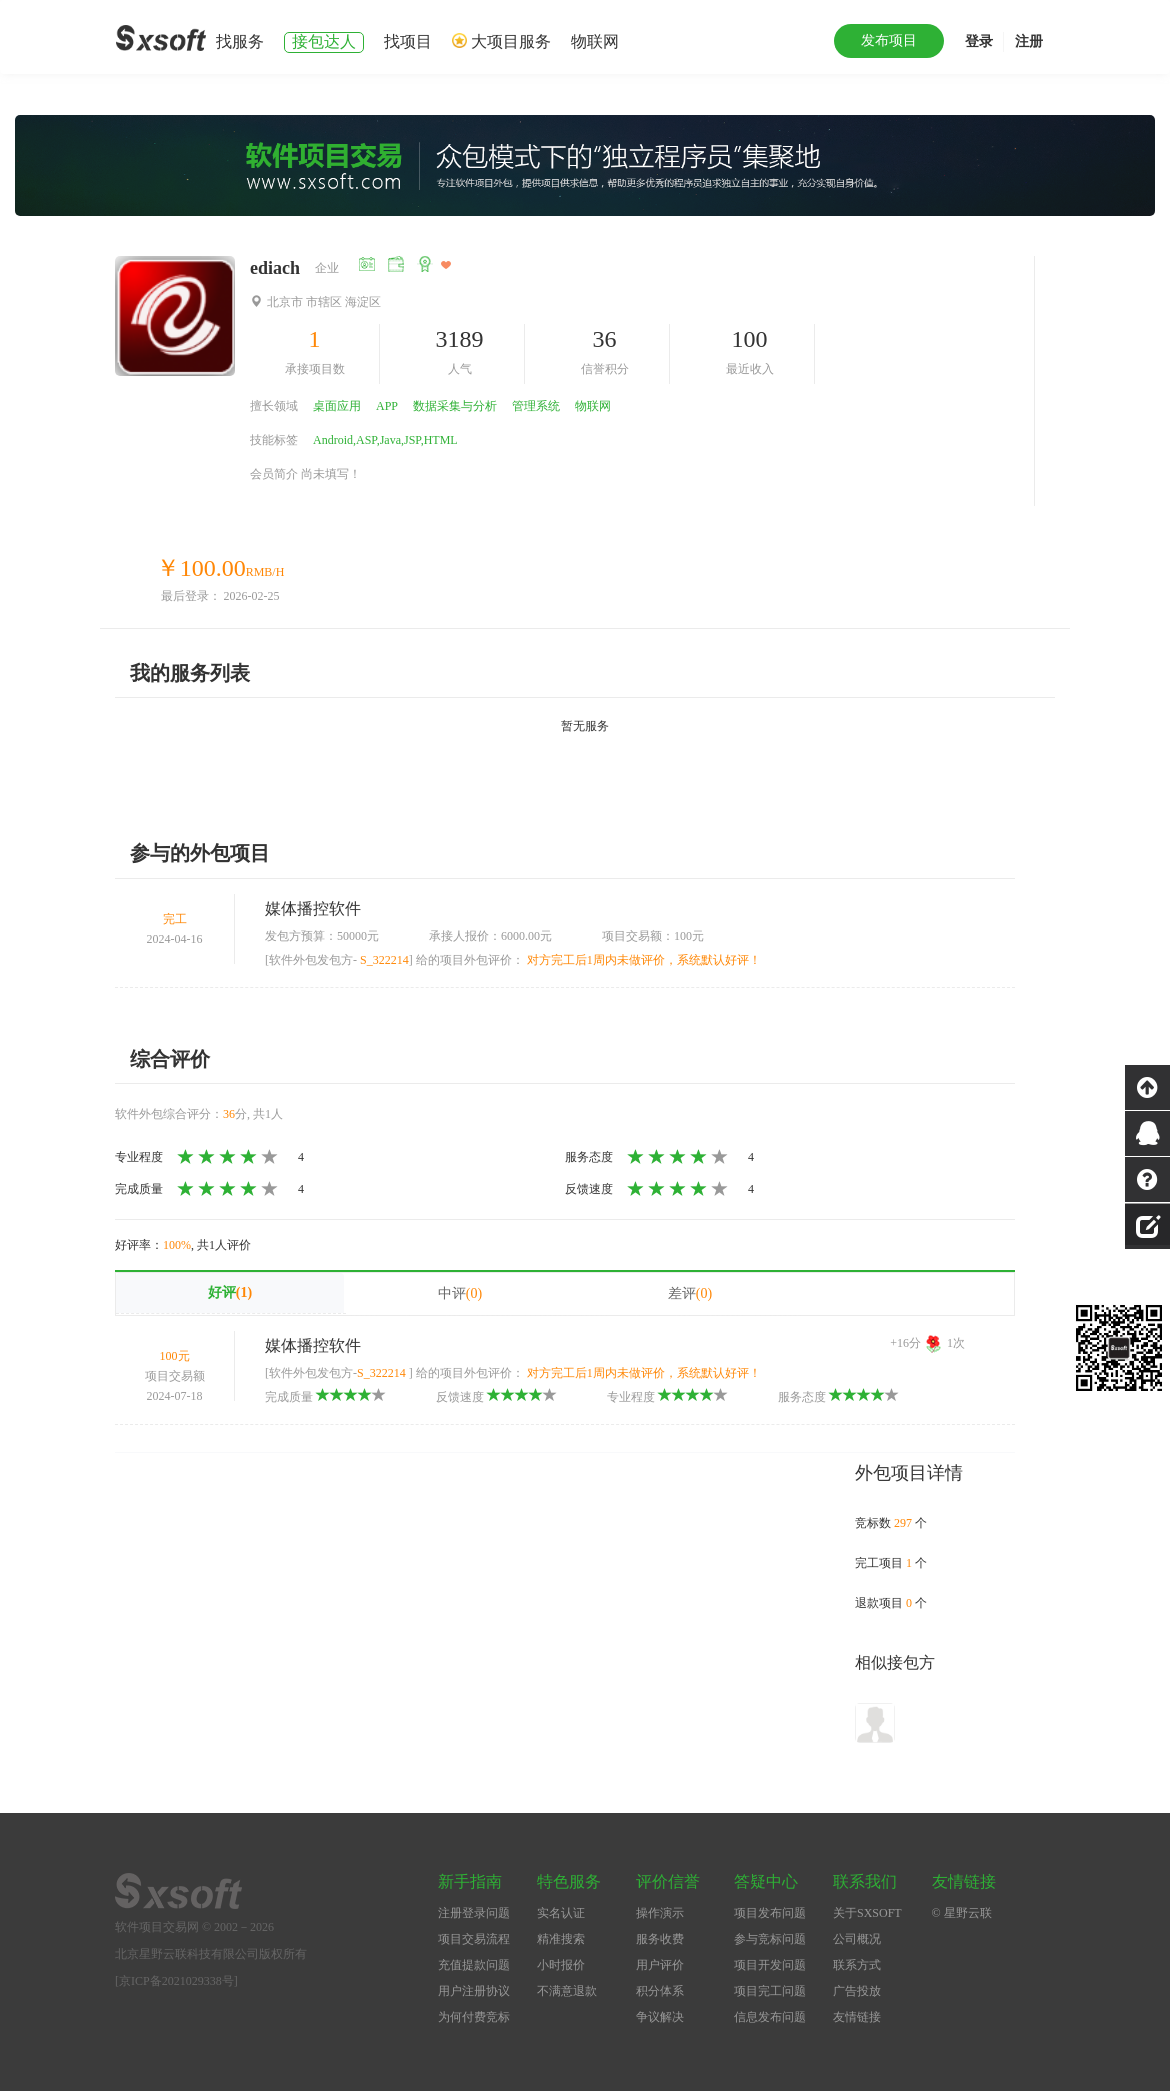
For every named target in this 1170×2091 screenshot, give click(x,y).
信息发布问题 (770, 2017)
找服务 (240, 41)
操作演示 (660, 1913)
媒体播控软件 (313, 908)
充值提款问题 (474, 1965)
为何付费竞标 (474, 2017)
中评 (460, 1293)
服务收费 (660, 1939)
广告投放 (857, 1991)
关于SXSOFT (867, 1913)
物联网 (595, 41)
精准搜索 (561, 1939)
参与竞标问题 (770, 1939)
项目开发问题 (770, 1965)
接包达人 (324, 41)
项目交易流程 (474, 1939)
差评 (690, 1293)
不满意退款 (567, 1991)
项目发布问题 (770, 1913)
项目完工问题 (770, 1991)
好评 (230, 1292)
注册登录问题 (474, 1913)
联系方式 (857, 1965)
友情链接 (857, 2017)
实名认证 (561, 1913)
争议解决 (660, 2017)
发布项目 (889, 40)
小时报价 (561, 1965)
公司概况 (857, 1939)
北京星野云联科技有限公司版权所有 (211, 1954)
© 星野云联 (962, 1913)
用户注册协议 (474, 1991)
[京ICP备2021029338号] (176, 1981)
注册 (1029, 41)
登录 (979, 41)
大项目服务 (511, 41)
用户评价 (660, 1965)
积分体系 (660, 1991)
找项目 (408, 41)
